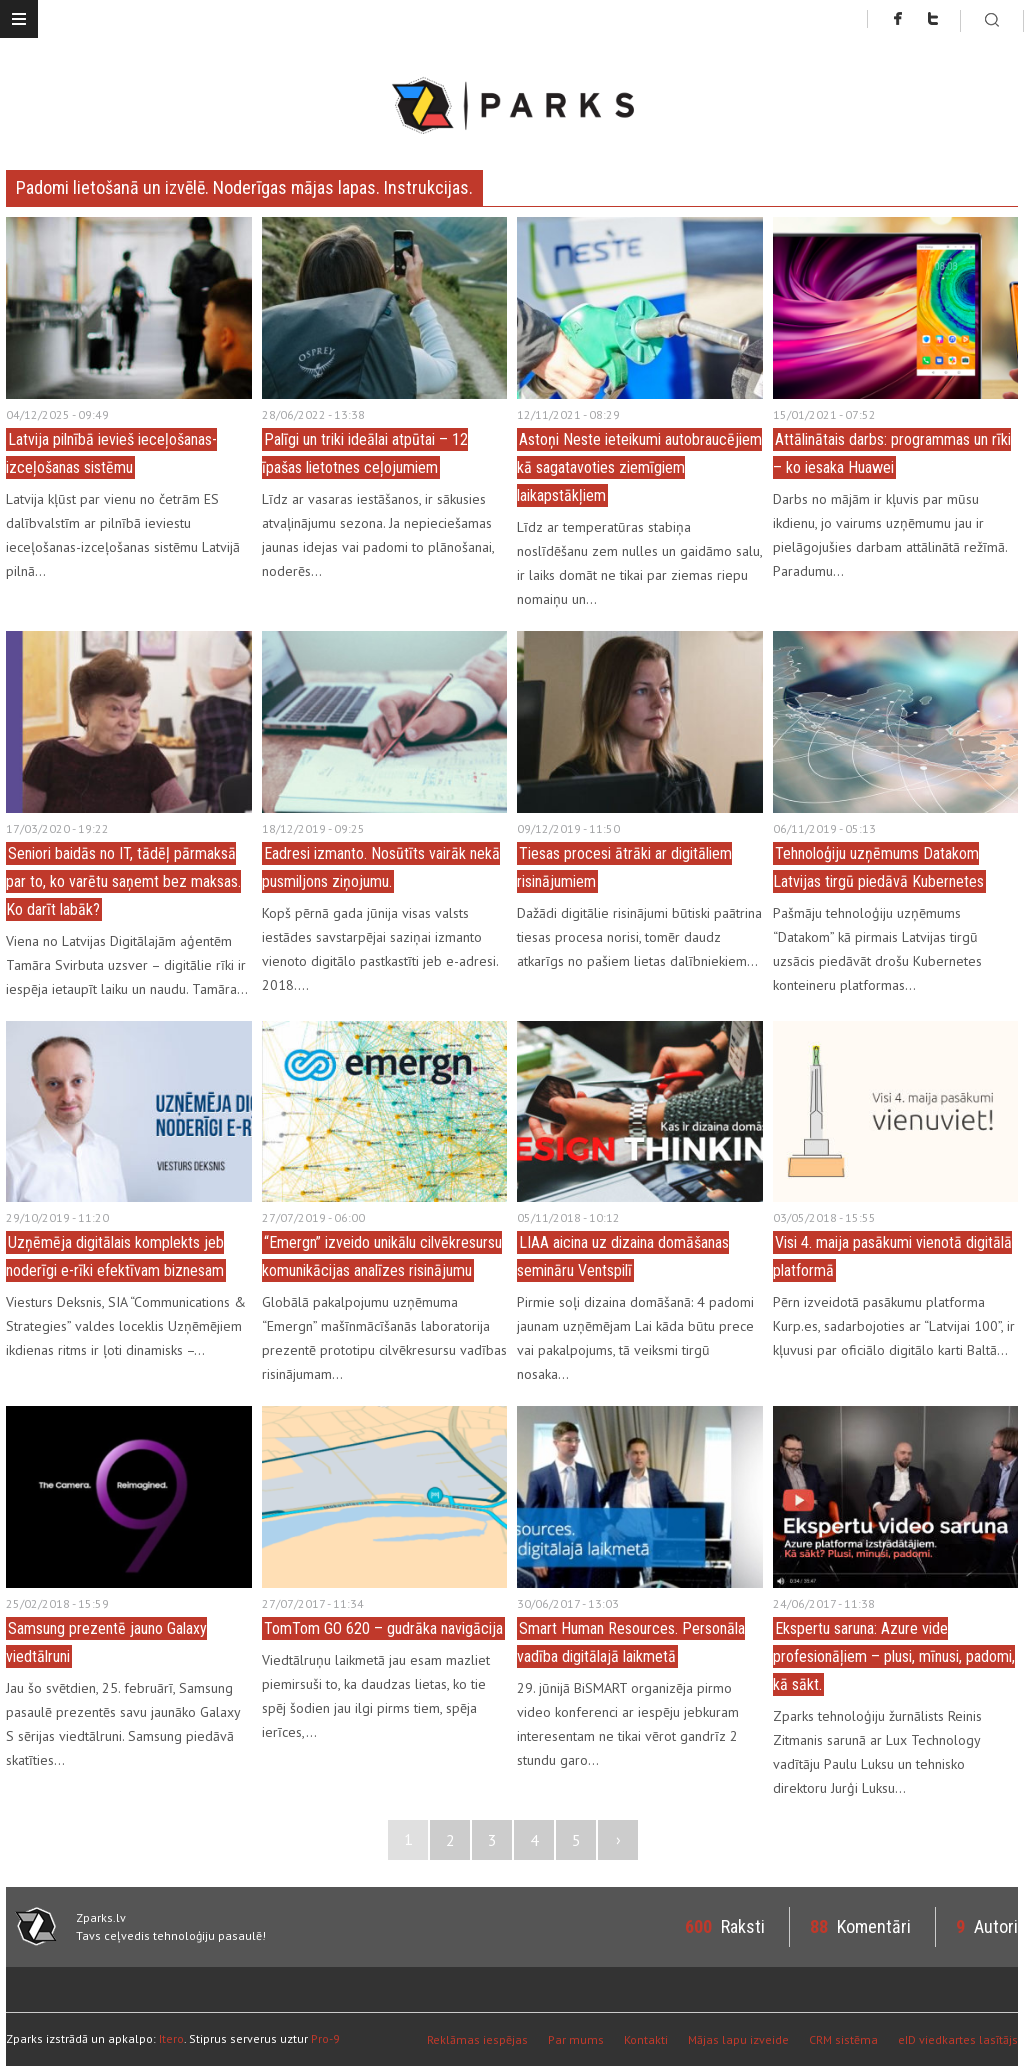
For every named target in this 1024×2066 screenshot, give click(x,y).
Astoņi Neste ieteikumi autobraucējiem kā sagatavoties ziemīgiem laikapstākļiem (639, 467)
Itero (171, 2038)
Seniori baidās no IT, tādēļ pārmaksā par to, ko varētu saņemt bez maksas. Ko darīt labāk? (123, 881)
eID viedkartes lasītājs (958, 2039)
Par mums (576, 2039)
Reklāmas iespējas (477, 2039)
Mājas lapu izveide (738, 2039)
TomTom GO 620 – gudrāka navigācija (383, 1628)
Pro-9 (325, 2038)
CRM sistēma (843, 2039)
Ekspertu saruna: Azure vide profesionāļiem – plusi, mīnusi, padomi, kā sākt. (894, 1656)
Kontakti (646, 2039)
